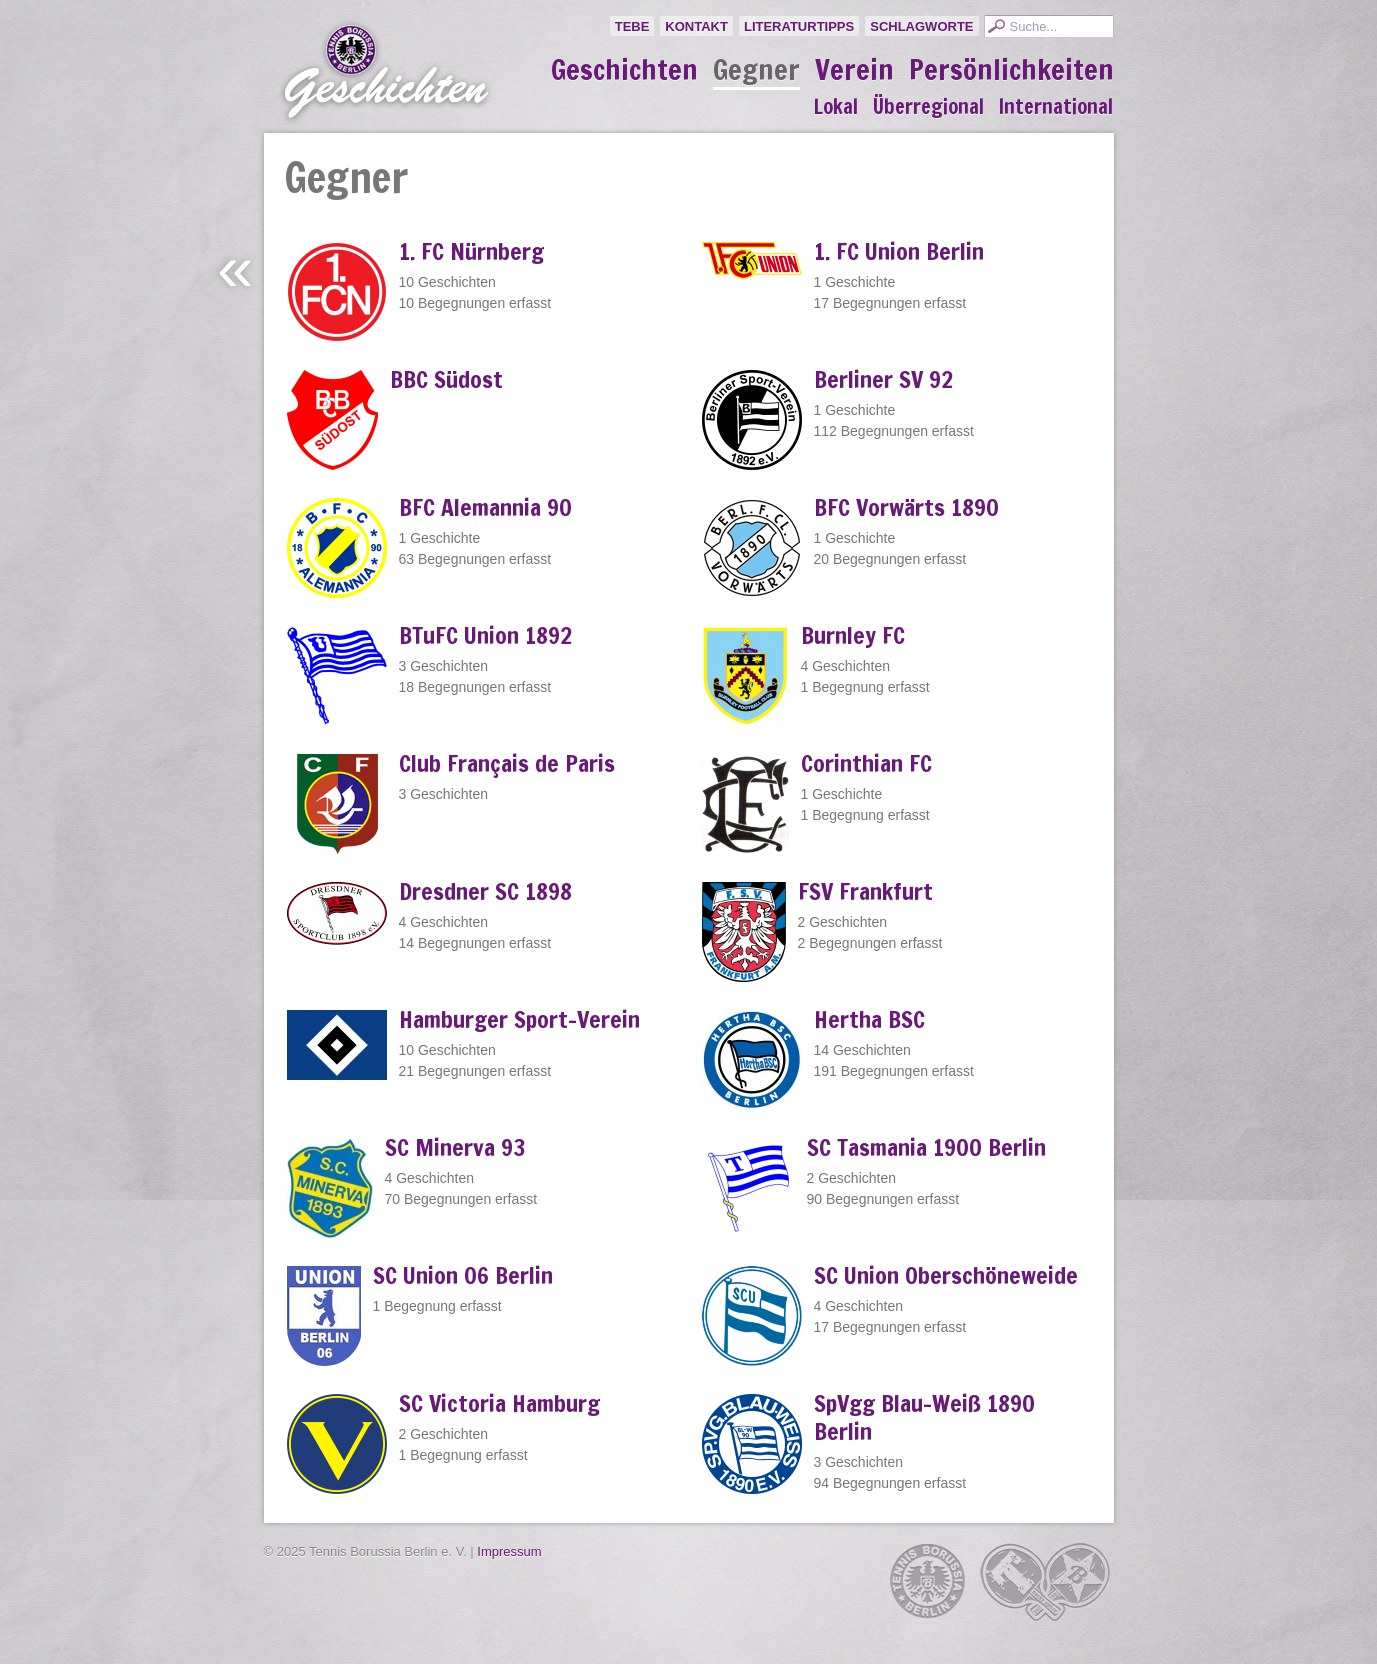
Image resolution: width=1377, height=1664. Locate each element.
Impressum (509, 1551)
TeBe (632, 26)
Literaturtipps (799, 26)
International (1056, 107)
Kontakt (696, 26)
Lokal (836, 107)
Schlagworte (921, 26)
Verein (854, 70)
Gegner (756, 71)
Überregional (928, 107)
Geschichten (624, 70)
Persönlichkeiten (1011, 70)
